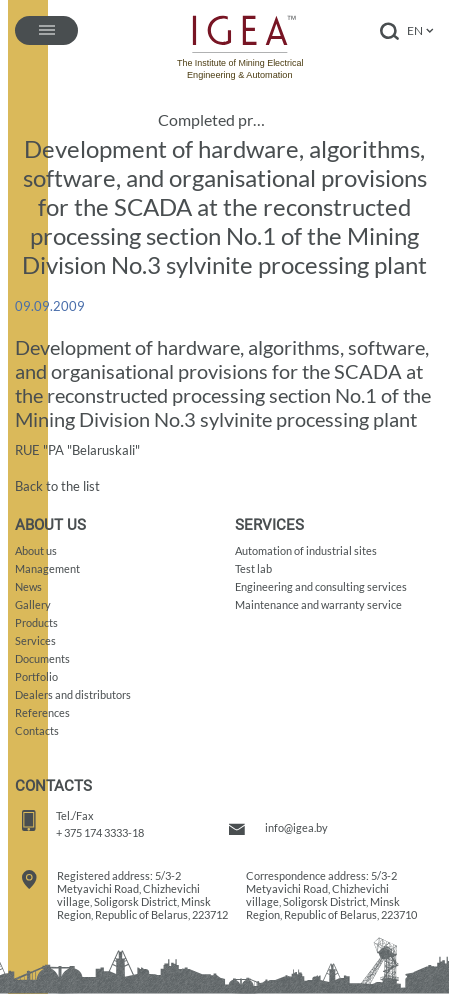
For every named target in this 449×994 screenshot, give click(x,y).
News (28, 586)
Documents (42, 658)
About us (36, 550)
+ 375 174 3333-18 (100, 832)
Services (35, 640)
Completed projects (215, 120)
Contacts (37, 730)
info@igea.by (296, 827)
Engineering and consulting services (321, 586)
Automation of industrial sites (306, 550)
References (42, 712)
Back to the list (57, 486)
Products (36, 622)
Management (47, 568)
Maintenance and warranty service (318, 604)
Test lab (253, 568)
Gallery (33, 604)
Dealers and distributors (73, 694)
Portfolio (36, 676)
